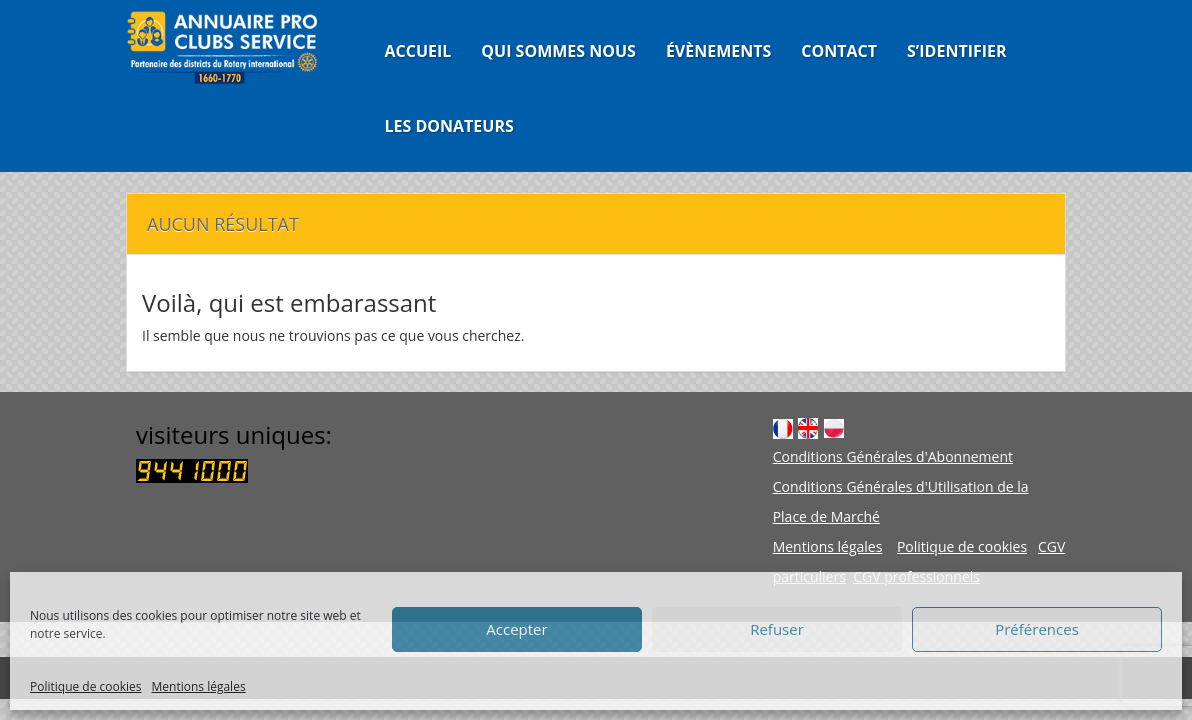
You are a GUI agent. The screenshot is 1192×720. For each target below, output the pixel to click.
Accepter (516, 629)
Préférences (1037, 629)
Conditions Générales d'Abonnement (893, 456)
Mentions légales (199, 686)
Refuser (777, 629)
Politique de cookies (86, 686)
